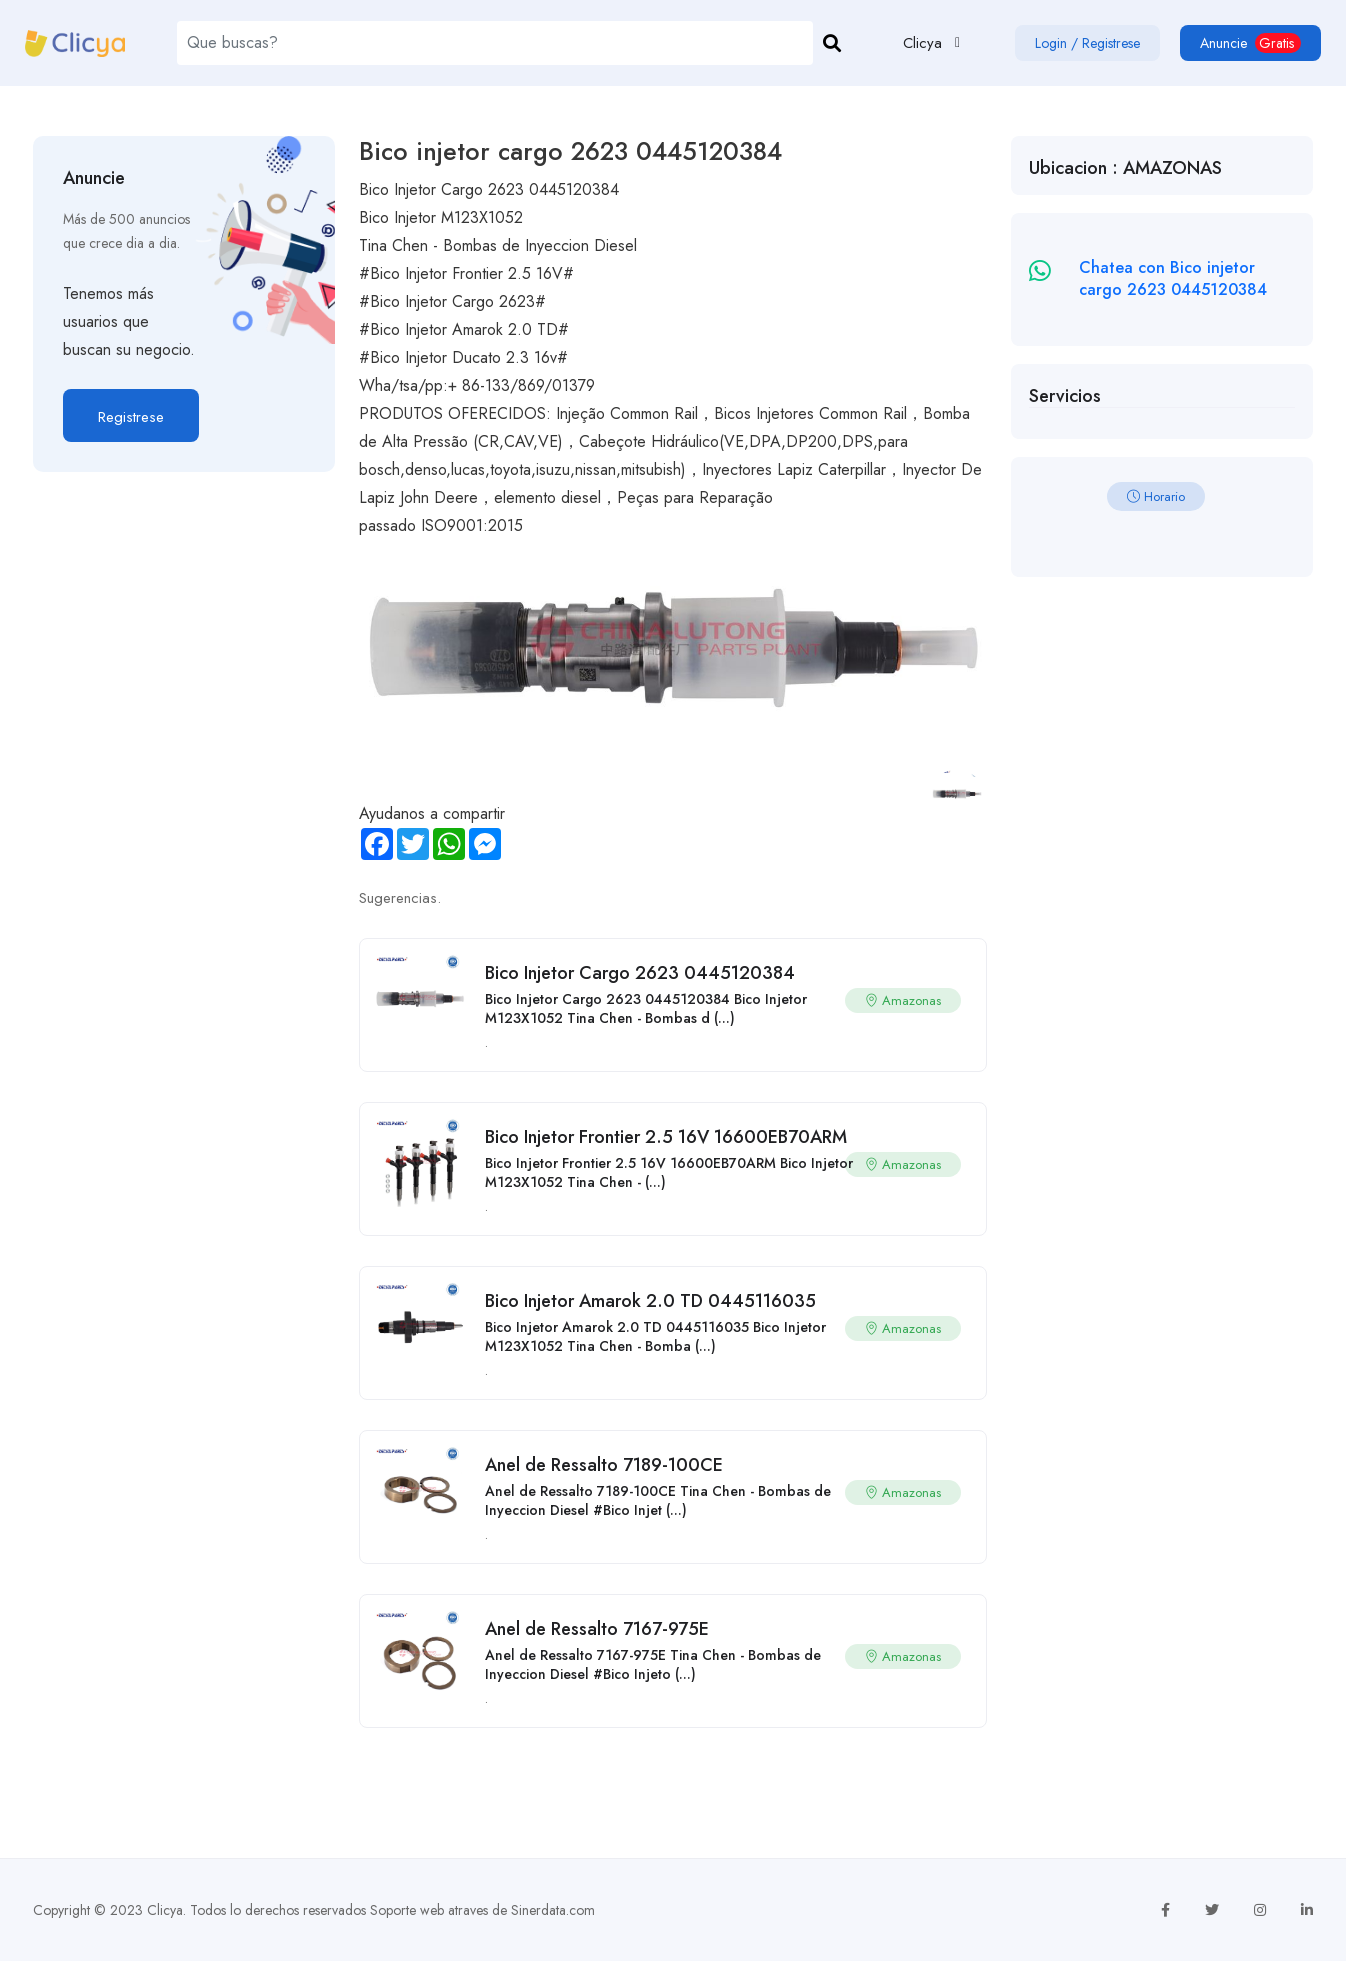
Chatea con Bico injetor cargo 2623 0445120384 (1173, 278)
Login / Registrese (1087, 43)
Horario (1156, 496)
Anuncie (1250, 43)
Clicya (165, 1910)
